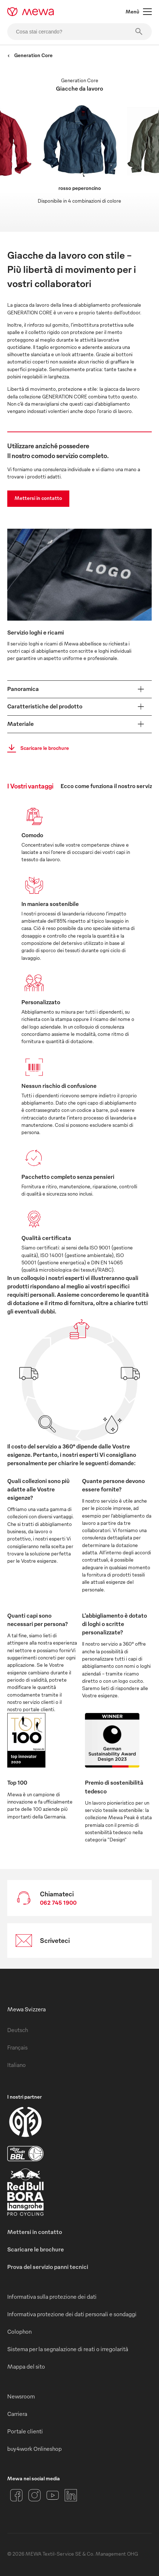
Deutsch (17, 2030)
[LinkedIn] (71, 2495)
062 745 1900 (58, 1902)
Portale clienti (25, 2431)
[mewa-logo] (30, 11)
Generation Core (30, 55)
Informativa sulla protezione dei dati (52, 2296)
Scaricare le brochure (36, 748)
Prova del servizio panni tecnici (47, 2266)
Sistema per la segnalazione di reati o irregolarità (67, 2349)
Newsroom (21, 2396)
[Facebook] (16, 2495)
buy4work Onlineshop (34, 2448)
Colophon (19, 2331)
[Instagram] (34, 2495)
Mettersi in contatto (38, 498)
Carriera (17, 2413)
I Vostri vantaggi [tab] (30, 786)
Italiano (16, 2064)
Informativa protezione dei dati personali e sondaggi (71, 2314)
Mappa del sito (26, 2366)
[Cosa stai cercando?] (79, 31)
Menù (139, 11)
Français (17, 2047)
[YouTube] (53, 2495)
